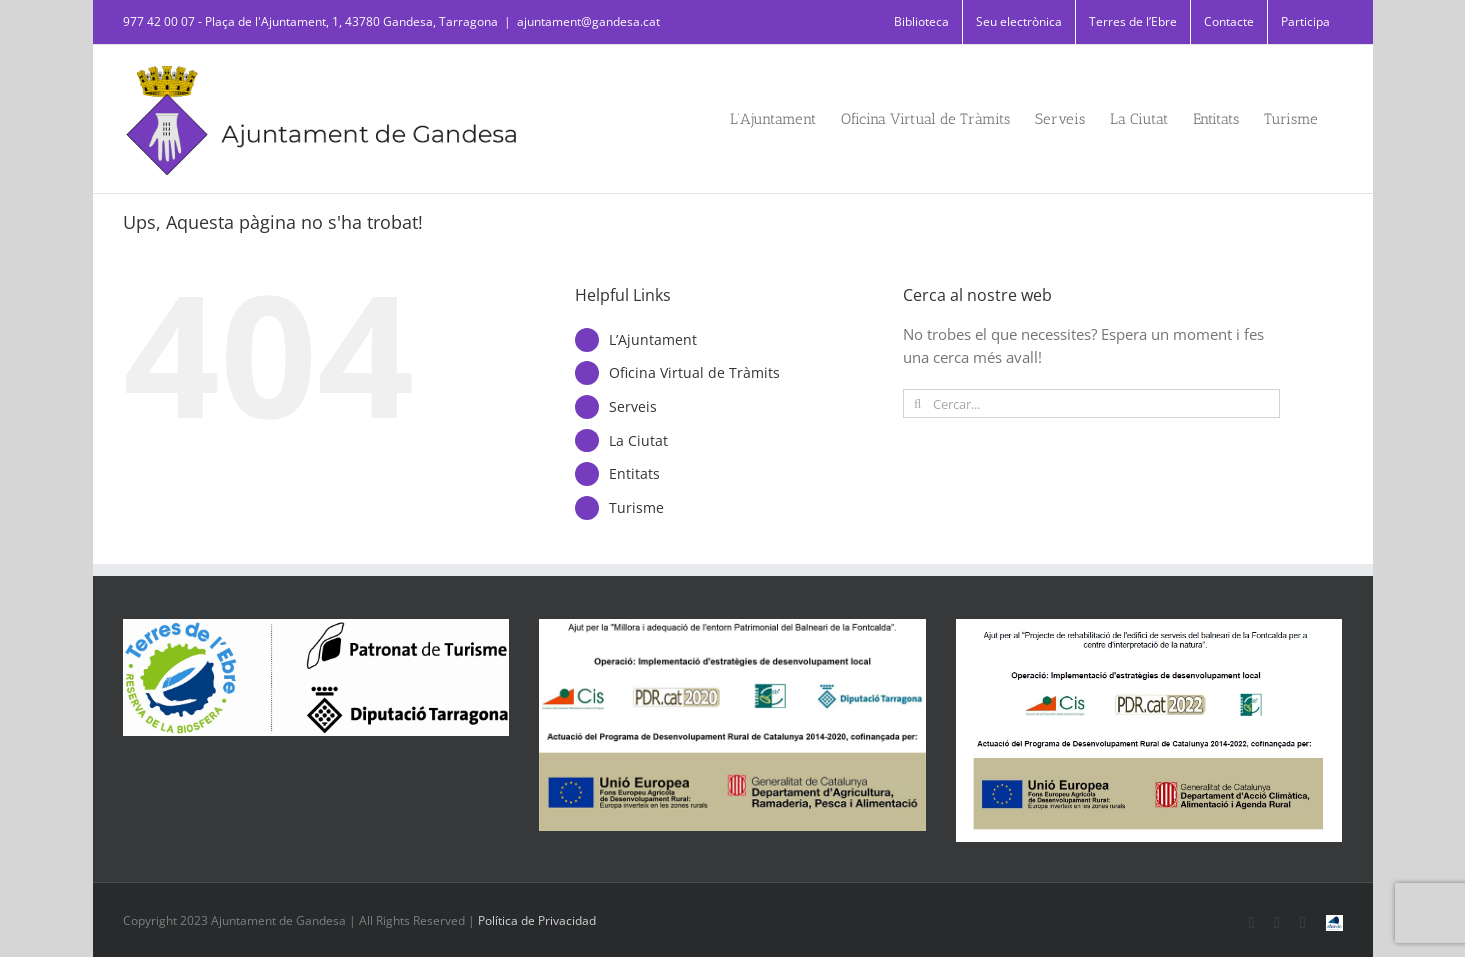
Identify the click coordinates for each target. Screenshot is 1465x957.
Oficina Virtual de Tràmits (694, 372)
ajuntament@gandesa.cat (588, 21)
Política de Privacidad (537, 920)
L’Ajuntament (653, 339)
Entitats (634, 473)
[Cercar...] (1091, 403)
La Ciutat (638, 440)
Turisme (636, 507)
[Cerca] (917, 403)
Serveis (633, 406)
